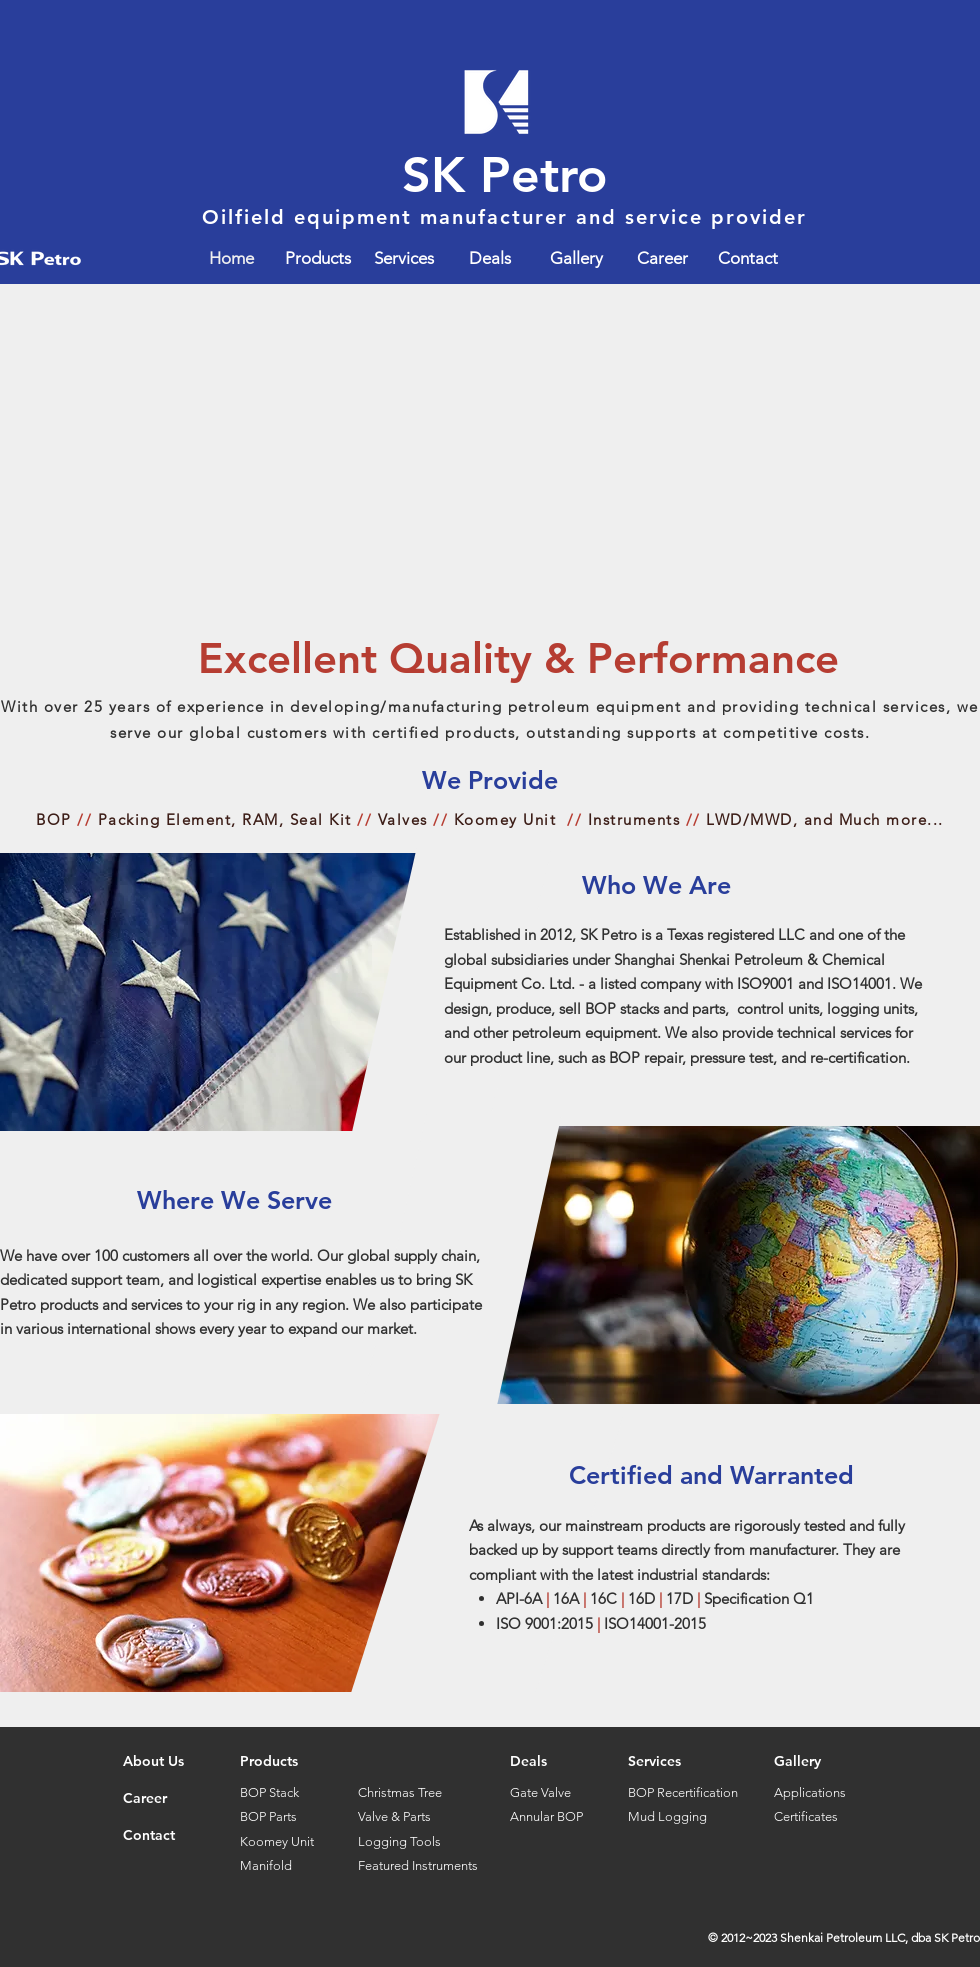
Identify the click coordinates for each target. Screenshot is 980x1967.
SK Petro (505, 175)
